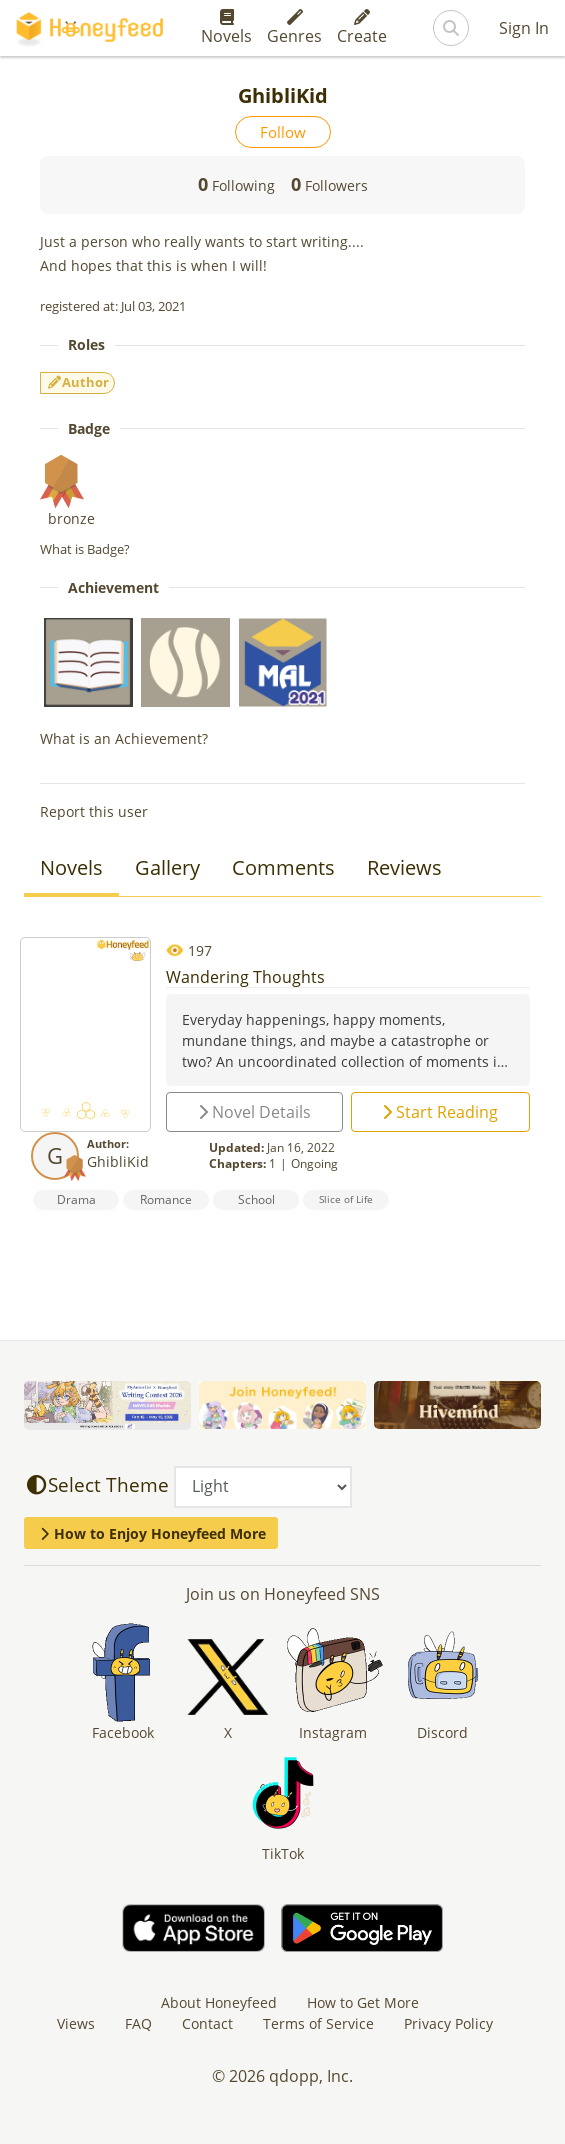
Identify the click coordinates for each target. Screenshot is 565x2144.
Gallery (167, 867)
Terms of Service (318, 2023)
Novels (226, 28)
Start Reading (440, 1112)
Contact (207, 2023)
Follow (283, 132)
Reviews (404, 867)
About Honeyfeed (219, 2002)
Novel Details (254, 1112)
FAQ (138, 2023)
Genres (294, 28)
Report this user (94, 811)
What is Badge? (85, 549)
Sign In (524, 28)
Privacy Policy (448, 2023)
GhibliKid (118, 1161)
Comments (283, 867)
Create (362, 28)
